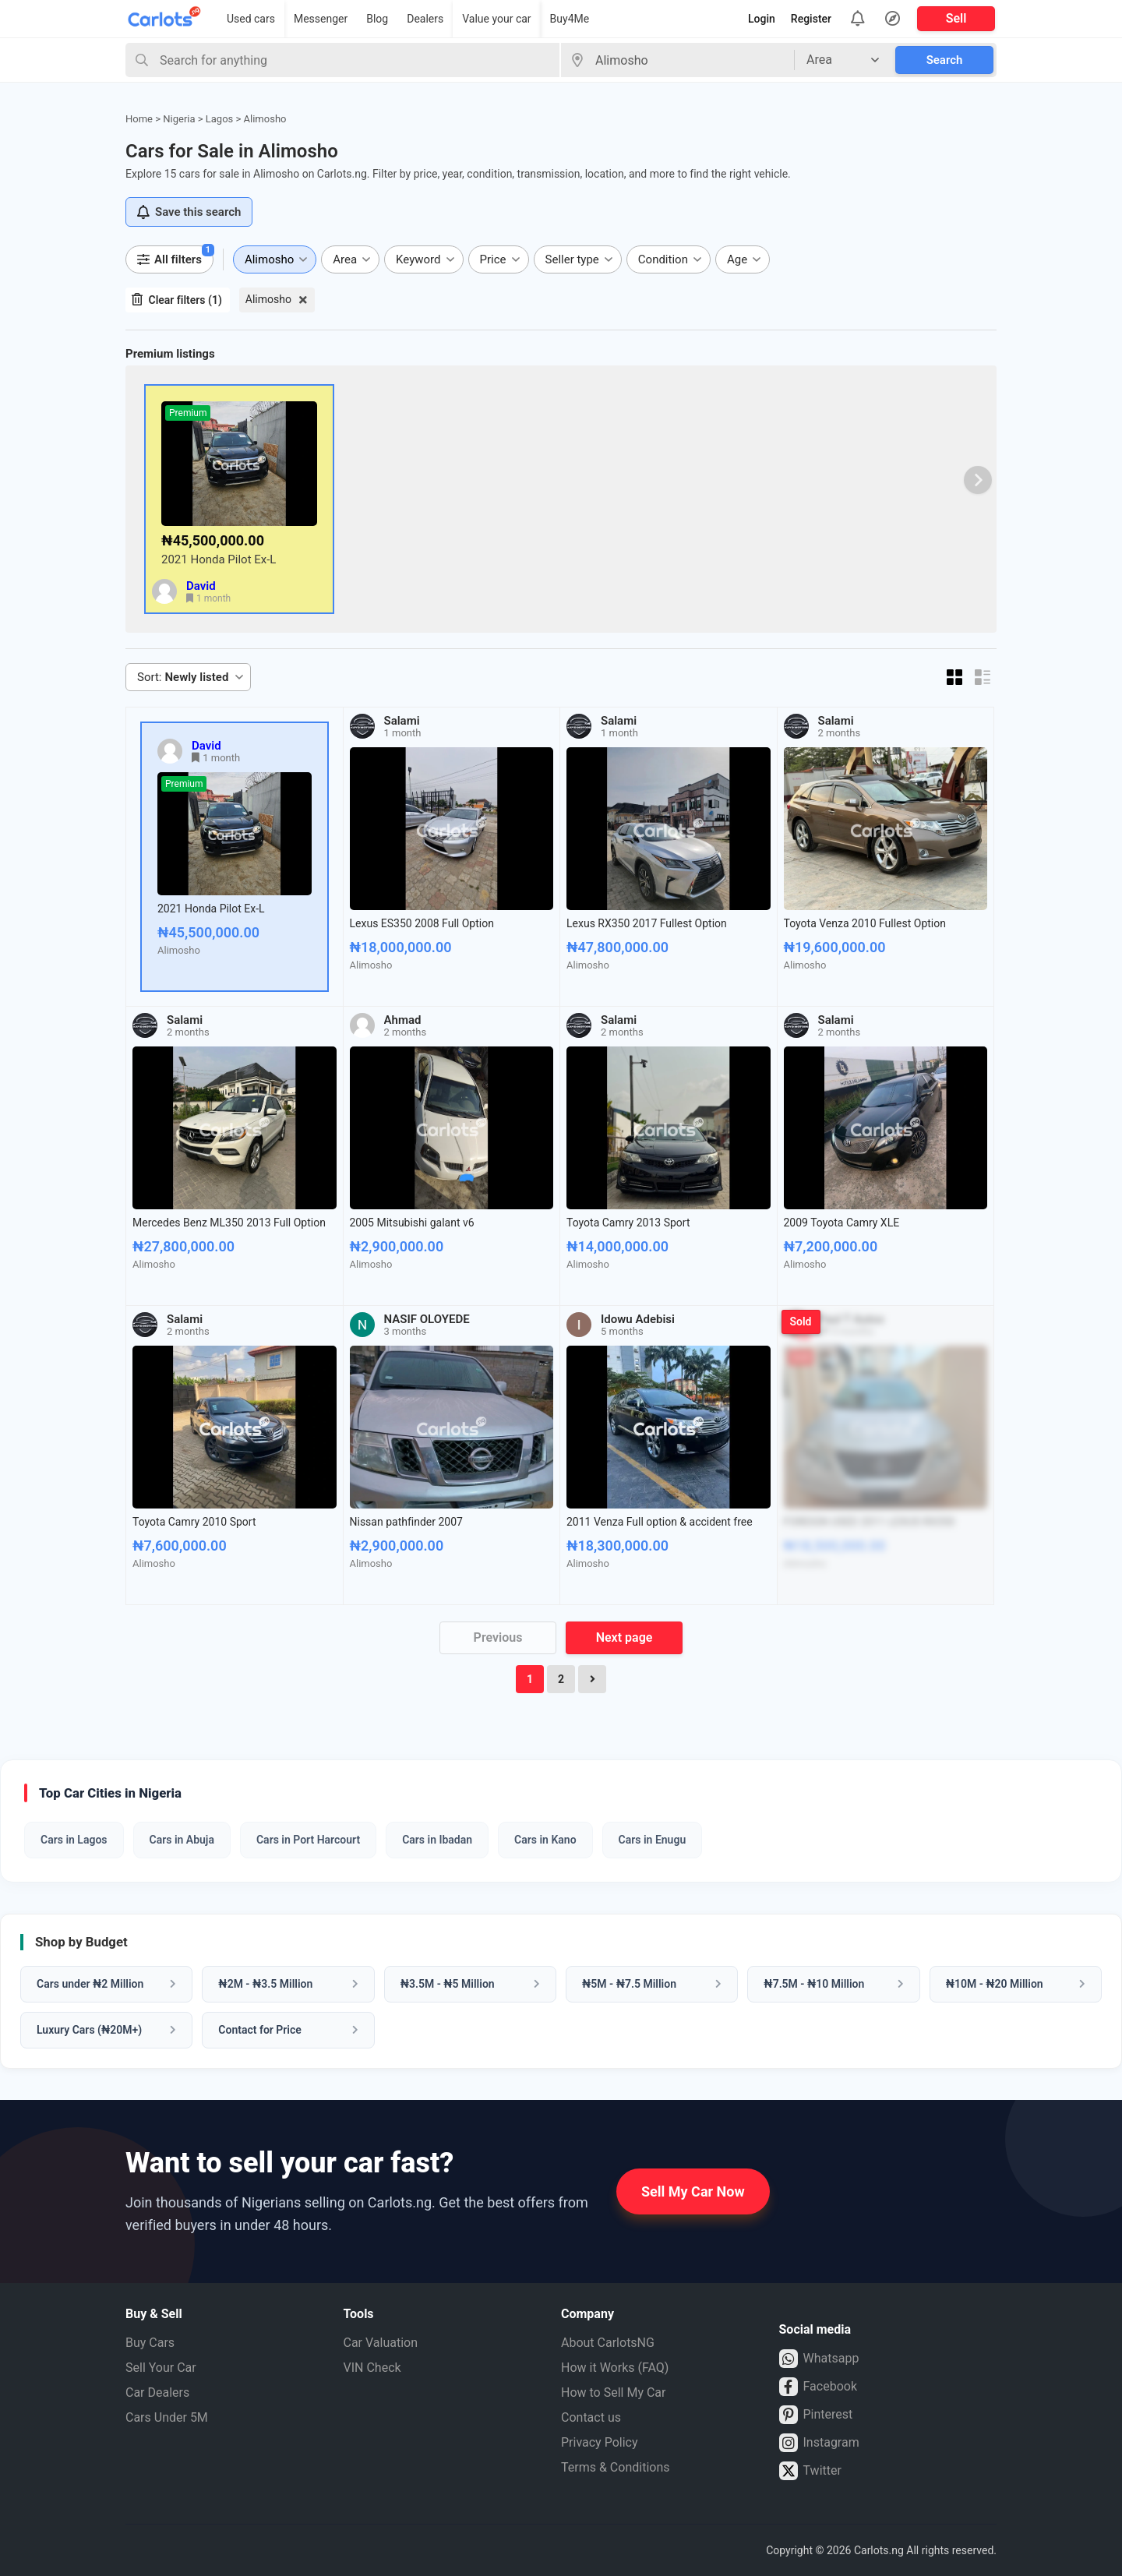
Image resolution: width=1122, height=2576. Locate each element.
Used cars (251, 18)
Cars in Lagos (74, 1839)
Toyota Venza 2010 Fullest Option (865, 923)
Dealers (425, 18)
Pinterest (816, 2414)
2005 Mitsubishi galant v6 (412, 1222)
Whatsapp (819, 2358)
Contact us (591, 2417)
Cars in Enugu (652, 1839)
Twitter (810, 2470)
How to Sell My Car (613, 2392)
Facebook (818, 2386)
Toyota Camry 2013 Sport (628, 1222)
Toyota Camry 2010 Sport (194, 1522)
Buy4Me (570, 18)
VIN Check (372, 2367)
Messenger (321, 18)
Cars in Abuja (182, 1839)
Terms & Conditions (615, 2467)
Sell (956, 18)
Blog (377, 18)
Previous (498, 1637)
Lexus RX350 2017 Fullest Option (646, 923)
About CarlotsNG (607, 2342)
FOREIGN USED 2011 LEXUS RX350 (869, 1522)
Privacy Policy (599, 2442)
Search (944, 60)
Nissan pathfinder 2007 (406, 1522)
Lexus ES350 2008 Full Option (422, 923)
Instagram (819, 2442)
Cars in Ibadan (437, 1839)
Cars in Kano (545, 1839)
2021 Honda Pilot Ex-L (218, 559)
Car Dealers (157, 2392)
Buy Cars (150, 2342)
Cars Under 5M (166, 2417)
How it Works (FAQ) (615, 2367)
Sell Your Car (160, 2367)
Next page (624, 1637)
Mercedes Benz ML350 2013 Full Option (229, 1222)
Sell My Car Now (693, 2191)
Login (761, 18)
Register (811, 18)
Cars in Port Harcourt (308, 1839)
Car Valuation (381, 2342)
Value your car (496, 18)
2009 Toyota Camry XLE (842, 1222)
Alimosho (268, 299)
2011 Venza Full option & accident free (659, 1522)
